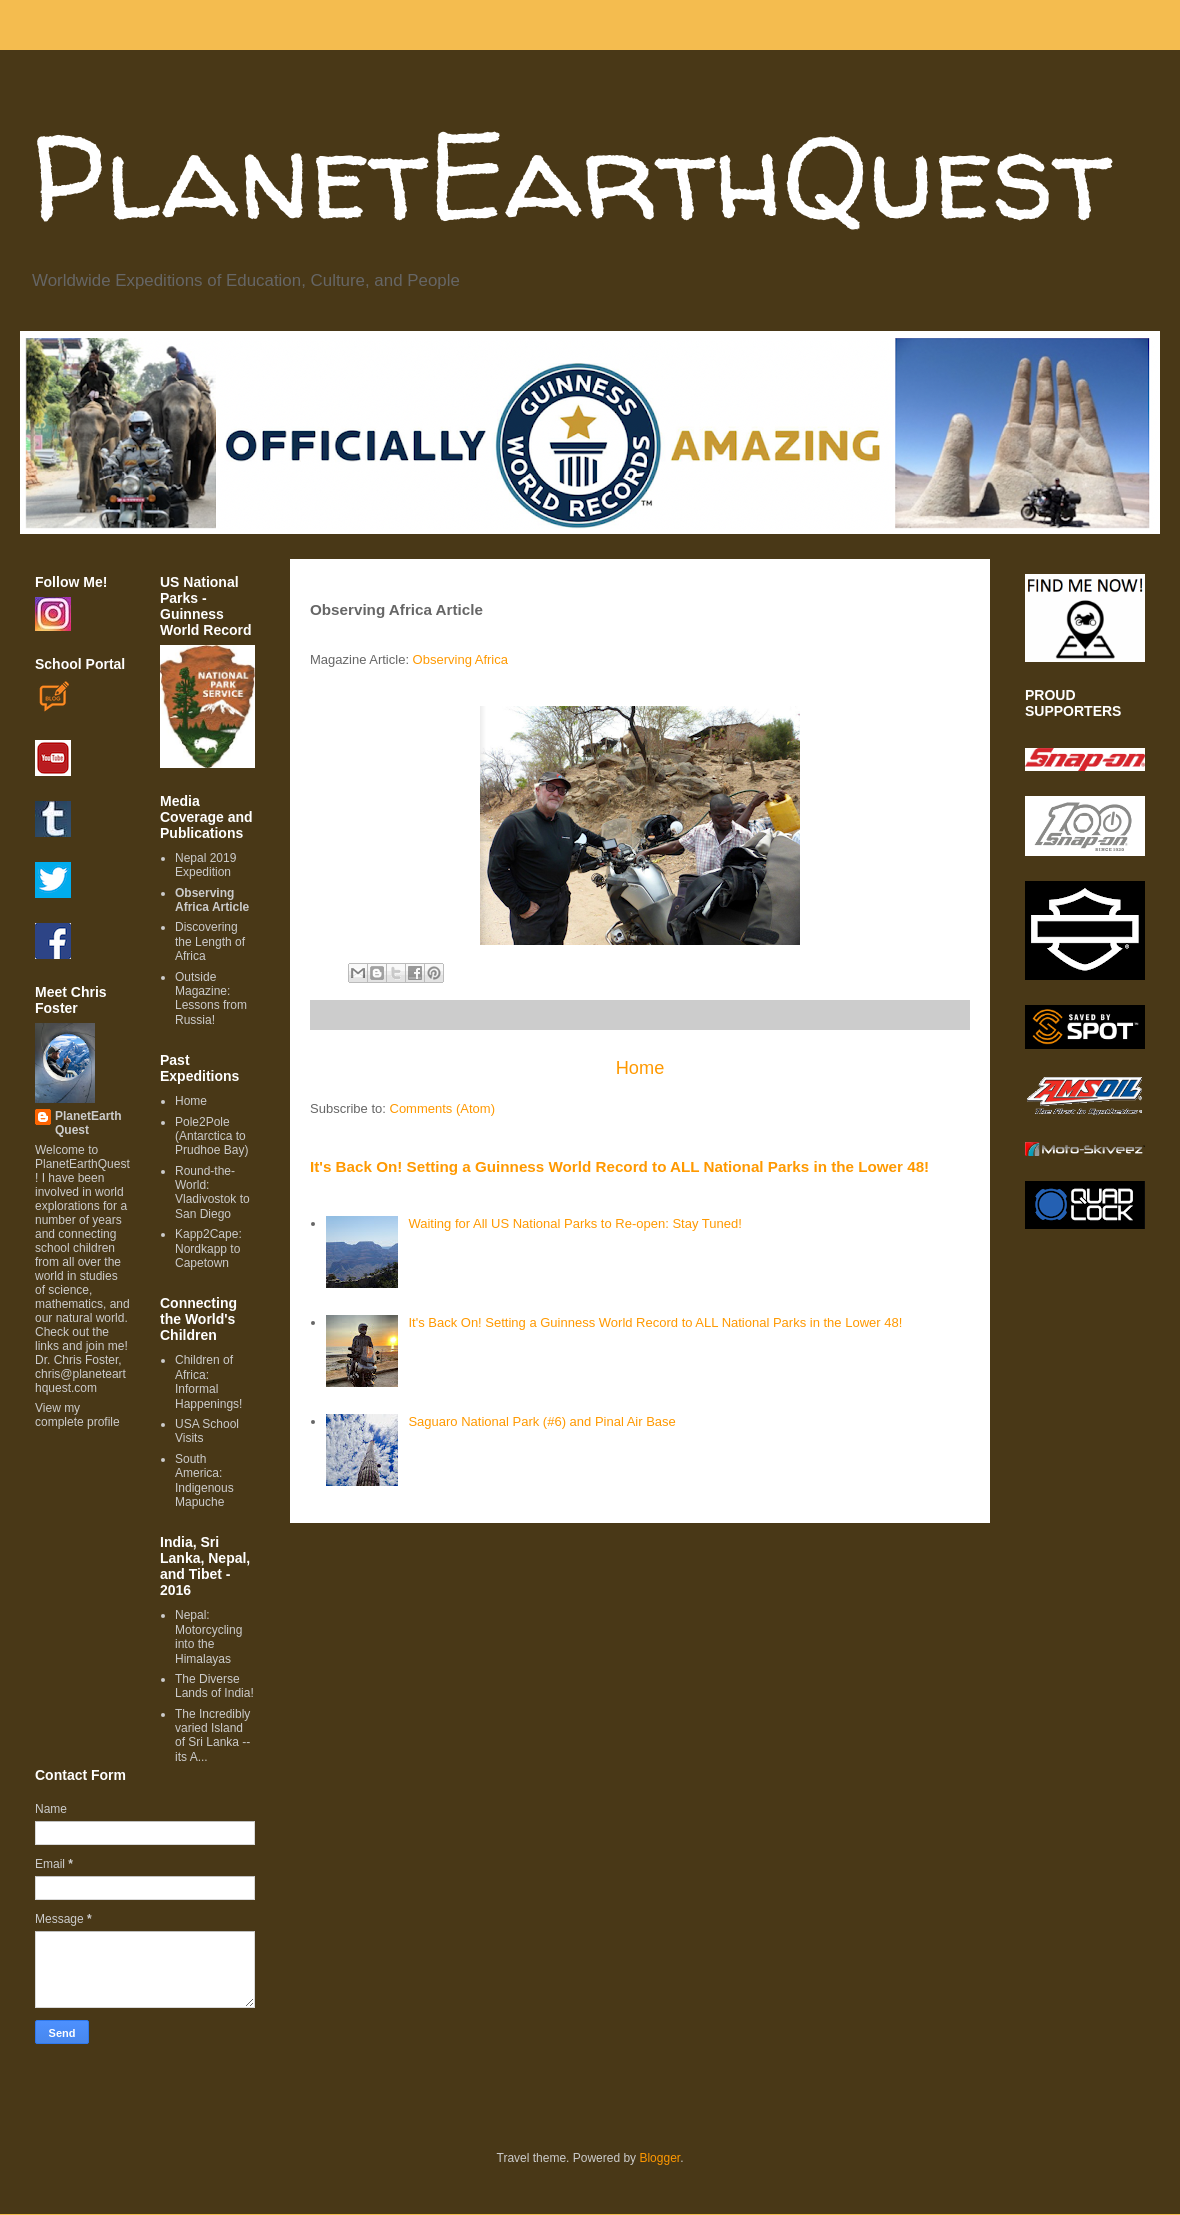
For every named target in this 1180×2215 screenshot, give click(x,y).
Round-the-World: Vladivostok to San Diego (212, 1192)
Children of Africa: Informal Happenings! (208, 1381)
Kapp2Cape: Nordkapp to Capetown (208, 1248)
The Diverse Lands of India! (214, 1686)
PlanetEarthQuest (570, 175)
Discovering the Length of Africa (210, 941)
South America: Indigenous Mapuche (204, 1480)
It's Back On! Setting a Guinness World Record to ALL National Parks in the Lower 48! (619, 1166)
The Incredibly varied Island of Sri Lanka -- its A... (212, 1735)
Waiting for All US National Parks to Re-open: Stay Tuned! (574, 1223)
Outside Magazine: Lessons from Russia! (211, 998)
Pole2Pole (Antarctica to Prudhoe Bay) (211, 1136)
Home (640, 1068)
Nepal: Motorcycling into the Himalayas (208, 1636)
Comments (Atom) (442, 1108)
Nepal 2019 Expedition (205, 865)
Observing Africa (460, 659)
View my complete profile (77, 1415)
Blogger (659, 2158)
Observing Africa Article (212, 900)
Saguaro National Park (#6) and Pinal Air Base (541, 1421)
